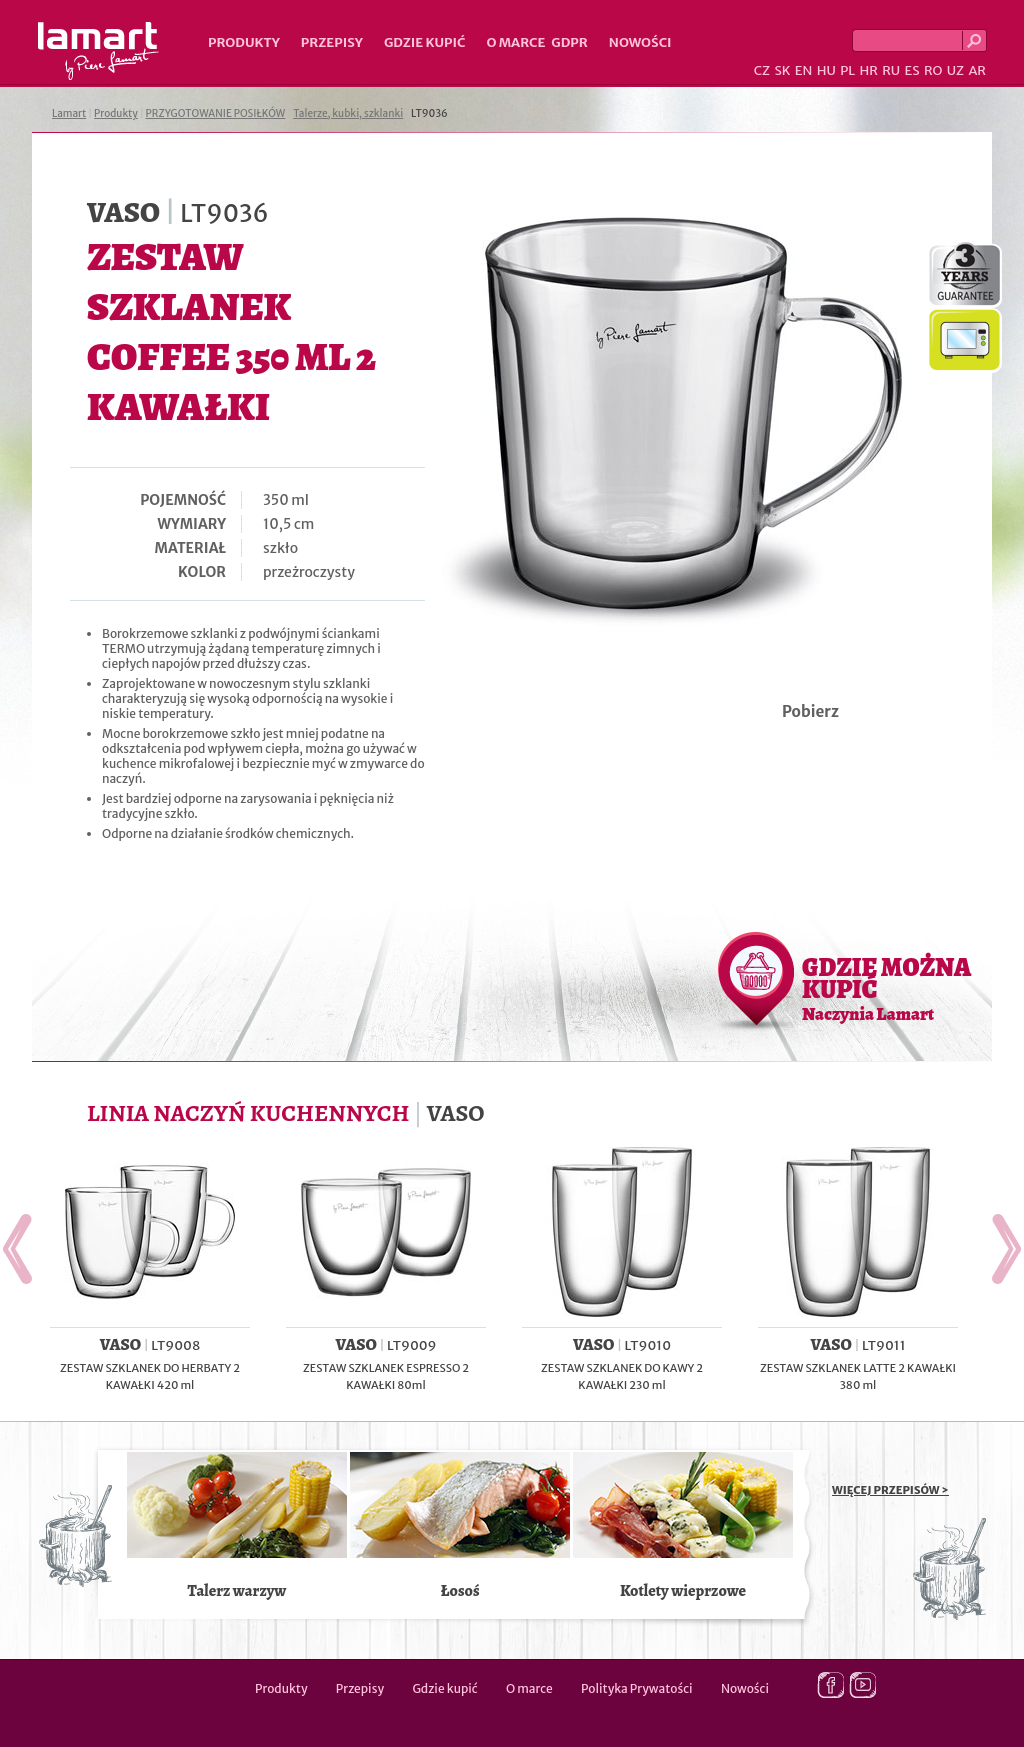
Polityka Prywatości (637, 1688)
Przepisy (332, 42)
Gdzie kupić (425, 42)
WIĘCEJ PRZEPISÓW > (890, 1490)
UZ (955, 70)
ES (912, 70)
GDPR (569, 42)
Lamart (98, 51)
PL (847, 70)
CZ (762, 70)
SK (782, 70)
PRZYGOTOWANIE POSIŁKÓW (216, 113)
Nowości (640, 42)
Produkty (244, 42)
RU (891, 70)
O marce (515, 42)
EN (804, 70)
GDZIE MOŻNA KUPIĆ (886, 988)
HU (826, 70)
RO (933, 70)
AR (977, 70)
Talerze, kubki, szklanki (348, 113)
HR (868, 70)
